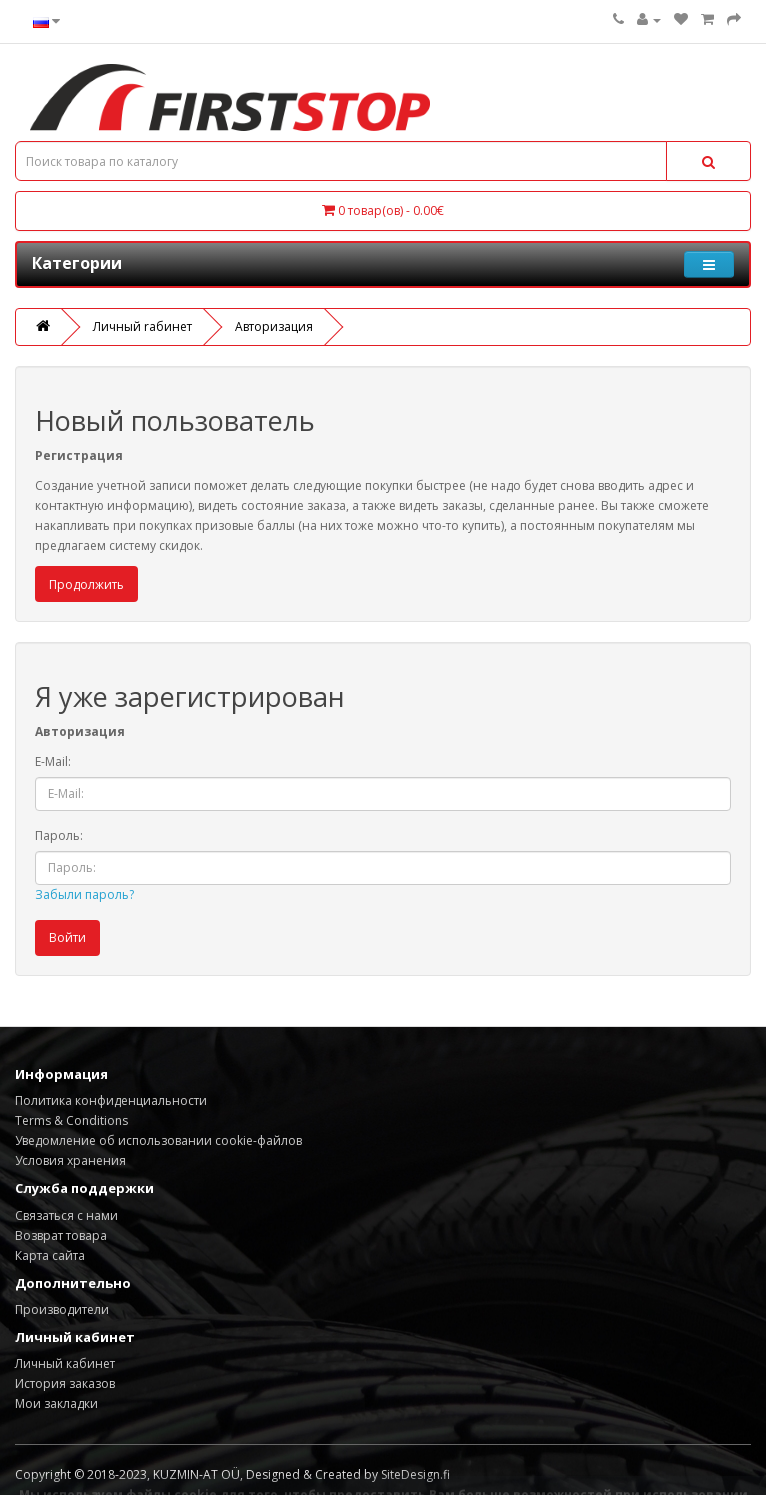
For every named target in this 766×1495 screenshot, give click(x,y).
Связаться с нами (66, 1215)
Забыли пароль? (84, 894)
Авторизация (274, 326)
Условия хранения (70, 1160)
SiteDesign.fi (415, 1474)
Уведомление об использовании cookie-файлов (158, 1140)
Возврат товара (61, 1235)
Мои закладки (56, 1403)
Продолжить (86, 584)
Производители (62, 1309)
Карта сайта (50, 1255)
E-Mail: (53, 761)
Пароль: (59, 835)
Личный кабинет (65, 1363)
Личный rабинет (142, 326)
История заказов (65, 1383)
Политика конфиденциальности (111, 1100)
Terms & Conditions (71, 1120)
